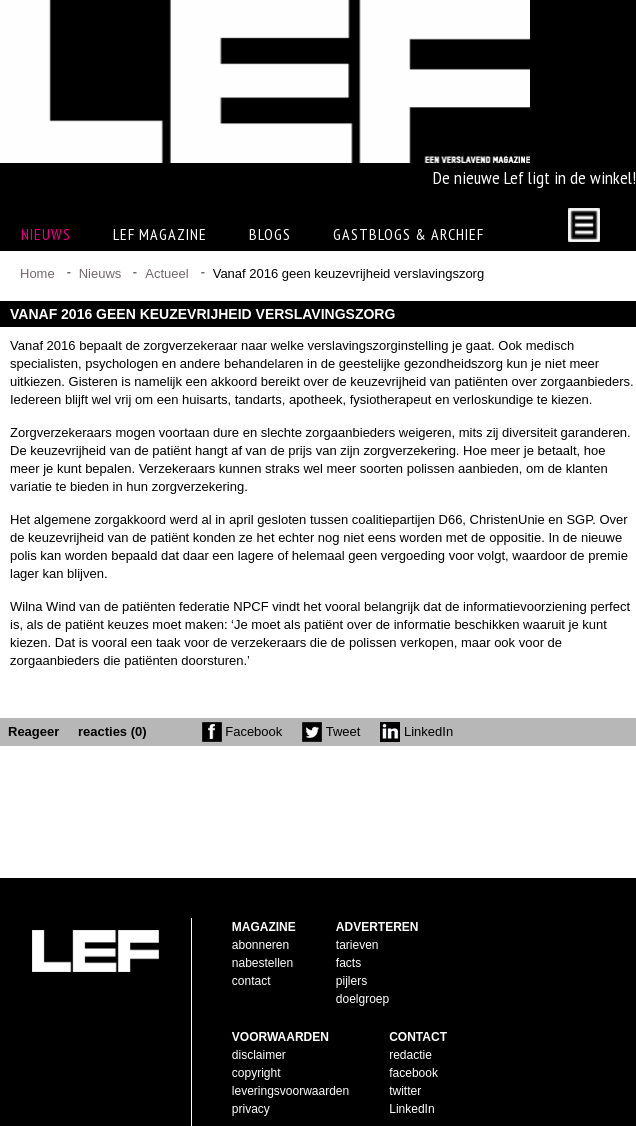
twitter (405, 1059)
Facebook (242, 731)
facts (348, 931)
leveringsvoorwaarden (290, 1059)
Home (37, 273)
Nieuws (100, 273)
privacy (251, 1077)
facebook (413, 1041)
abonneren (260, 913)
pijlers (351, 949)
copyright (256, 1041)
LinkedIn (416, 731)
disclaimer (259, 1023)
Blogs (270, 234)
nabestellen (262, 931)
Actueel (166, 273)
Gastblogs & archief (408, 234)
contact (251, 949)
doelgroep (362, 967)
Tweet (331, 731)
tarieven (357, 913)
